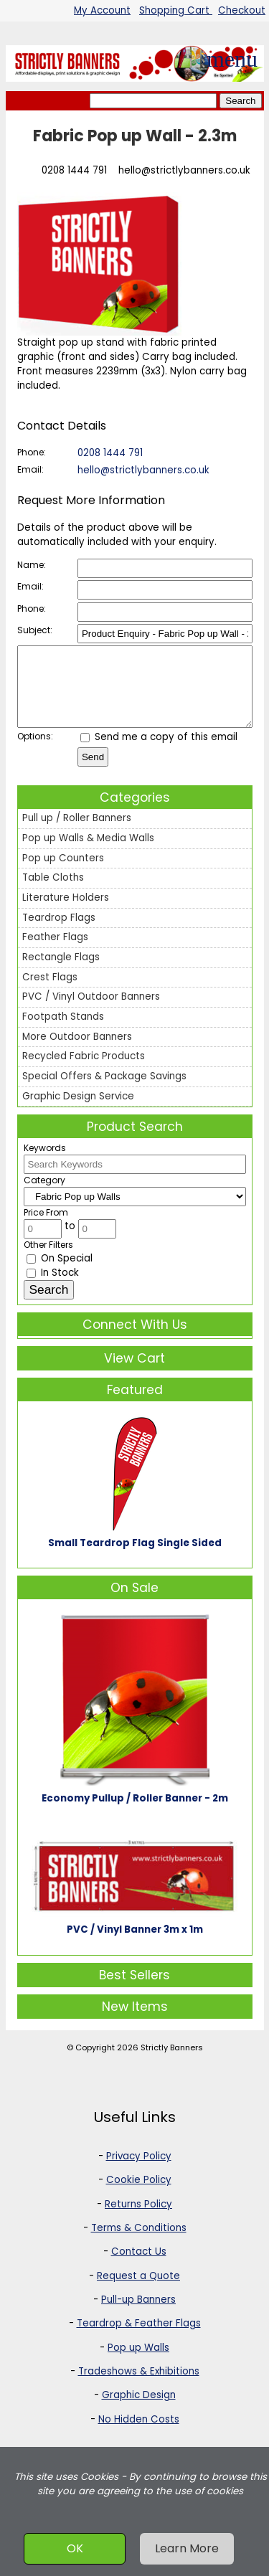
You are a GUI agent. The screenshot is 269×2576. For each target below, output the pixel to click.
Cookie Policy (138, 2195)
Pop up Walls (138, 2362)
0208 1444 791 (74, 170)
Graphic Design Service (78, 1111)
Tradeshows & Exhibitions (138, 2386)
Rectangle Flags (61, 972)
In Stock (53, 1287)
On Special (60, 1273)
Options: (35, 751)
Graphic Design (139, 2410)
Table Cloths (53, 892)
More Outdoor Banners (77, 1052)
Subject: (34, 630)
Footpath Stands (63, 1031)
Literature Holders (65, 912)
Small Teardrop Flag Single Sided (135, 1558)
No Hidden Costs (138, 2434)
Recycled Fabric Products (83, 1071)
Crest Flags (49, 992)
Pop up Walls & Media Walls (88, 853)
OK (75, 2548)
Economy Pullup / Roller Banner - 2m (135, 1813)
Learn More (187, 2548)
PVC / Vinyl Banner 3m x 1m (135, 1944)
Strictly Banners (172, 2062)
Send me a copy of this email (158, 752)
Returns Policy (138, 2219)
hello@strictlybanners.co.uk (184, 170)
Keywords (45, 1163)
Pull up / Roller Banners (76, 833)
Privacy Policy (138, 2171)
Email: (30, 469)
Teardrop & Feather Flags (139, 2338)
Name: (31, 565)
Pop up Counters (63, 873)
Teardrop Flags (58, 932)
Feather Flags (55, 952)
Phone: (31, 452)
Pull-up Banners (138, 2314)
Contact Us (138, 2266)
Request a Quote (138, 2291)
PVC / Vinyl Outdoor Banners (91, 1011)
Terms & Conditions (139, 2243)
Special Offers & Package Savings (104, 1091)
